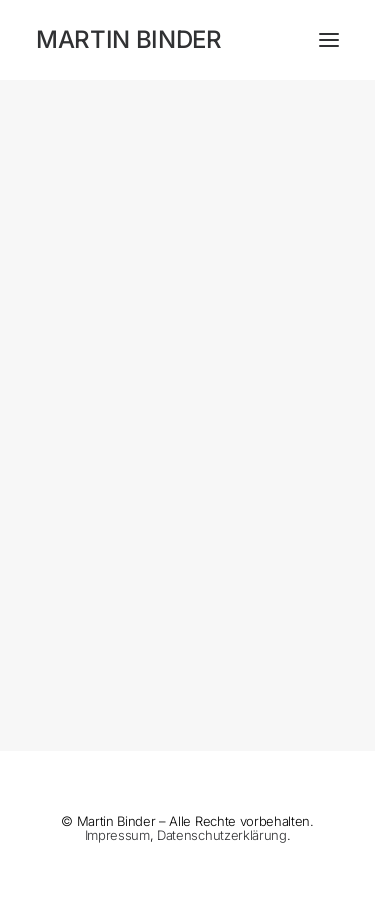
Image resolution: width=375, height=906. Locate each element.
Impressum (117, 835)
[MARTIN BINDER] (187, 40)
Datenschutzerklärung (221, 835)
